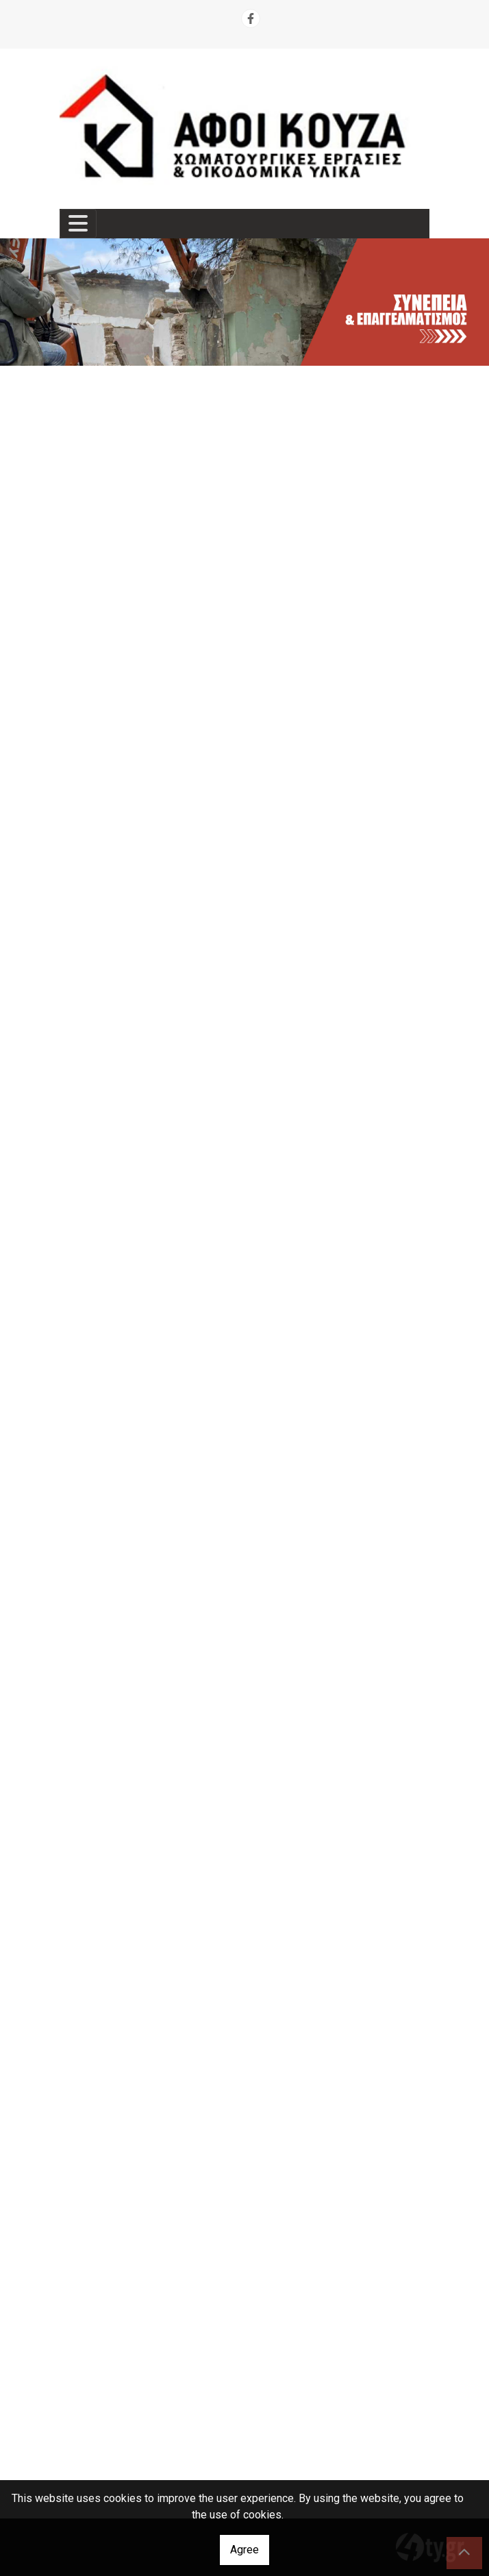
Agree (244, 2549)
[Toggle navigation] (78, 223)
